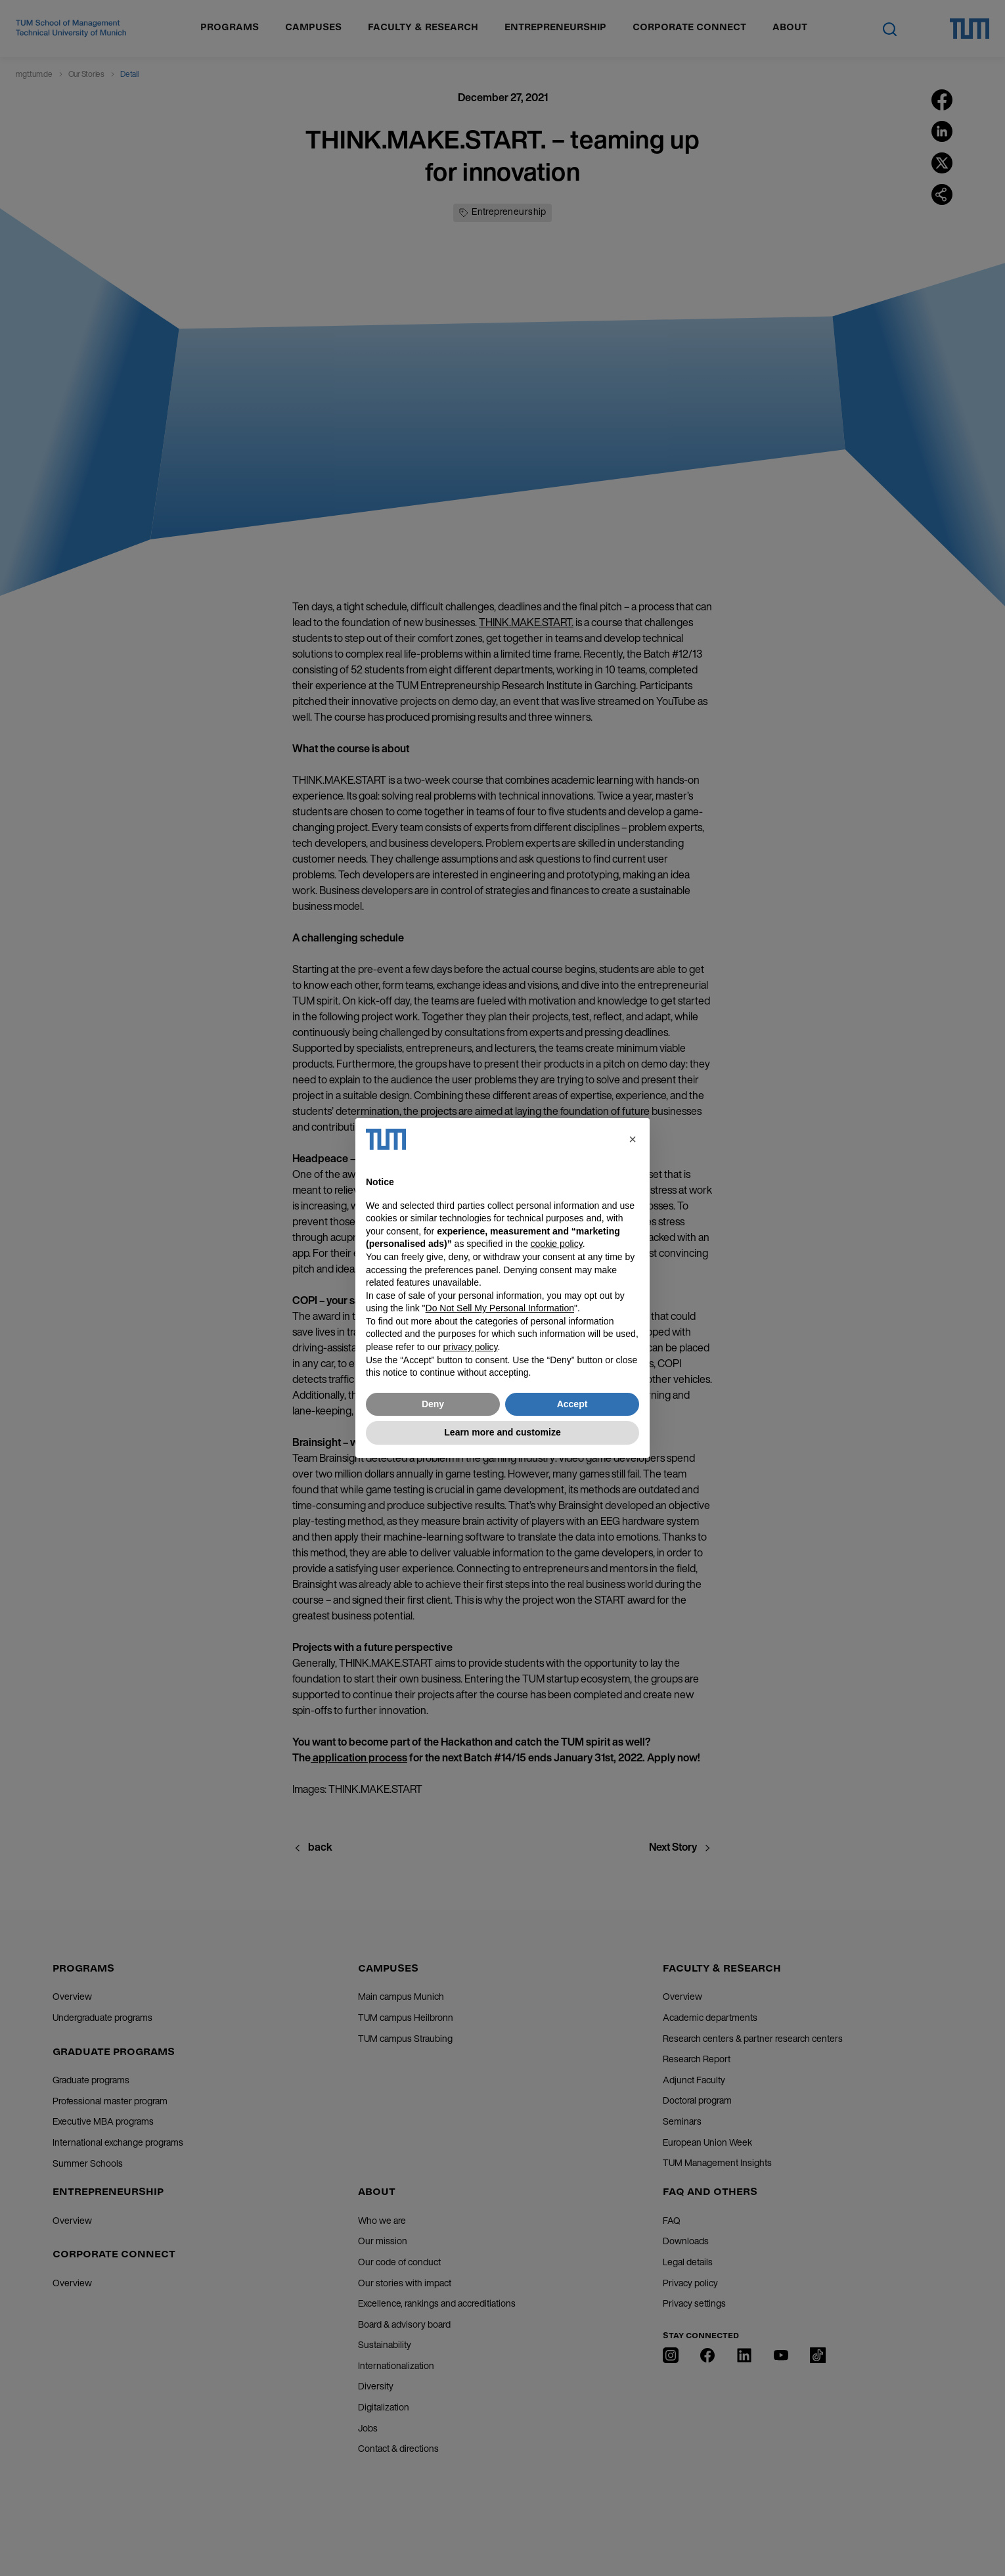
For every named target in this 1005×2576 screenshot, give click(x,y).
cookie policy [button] (557, 1243)
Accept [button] (572, 1404)
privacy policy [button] (470, 1347)
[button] (632, 1139)
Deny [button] (433, 1404)
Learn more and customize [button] (502, 1432)
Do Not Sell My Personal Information (500, 1308)
